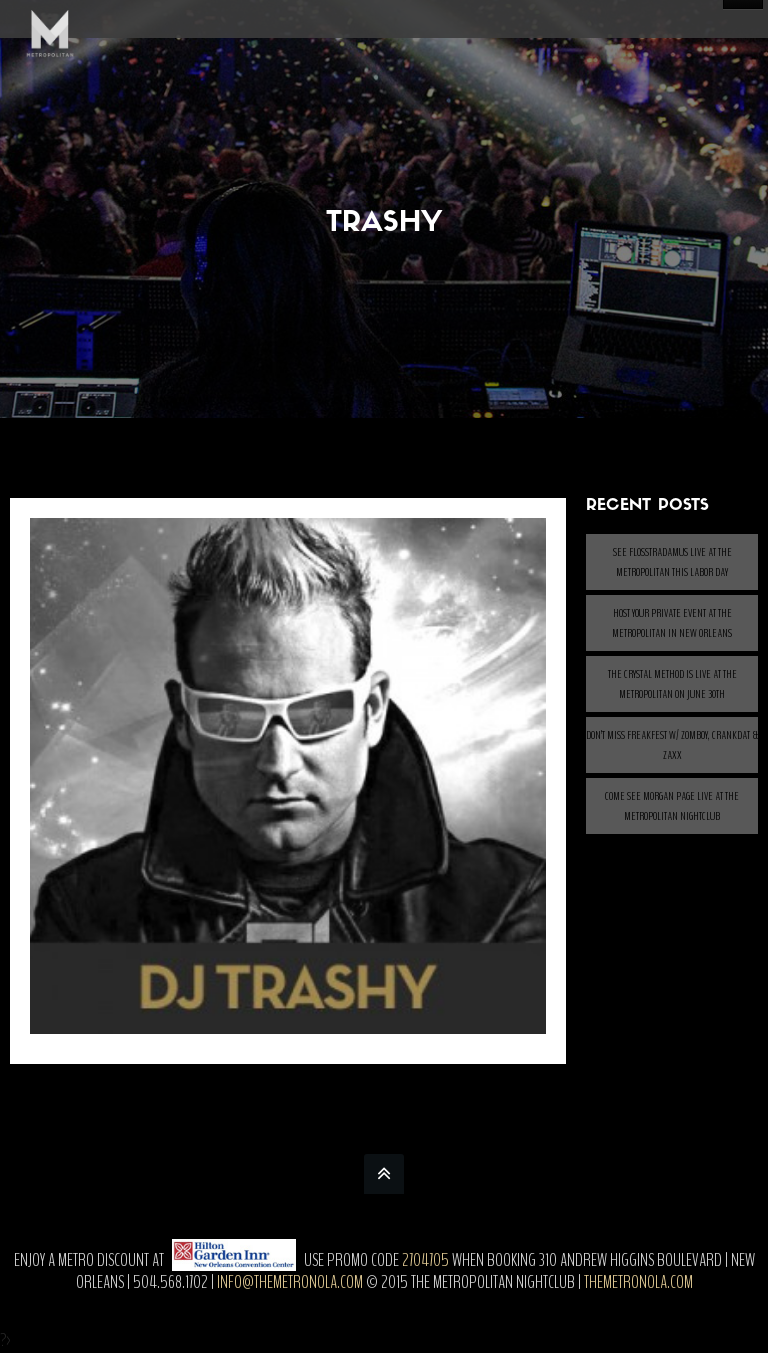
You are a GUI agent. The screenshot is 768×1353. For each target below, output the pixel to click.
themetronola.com (638, 1282)
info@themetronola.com (290, 1282)
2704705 (425, 1260)
